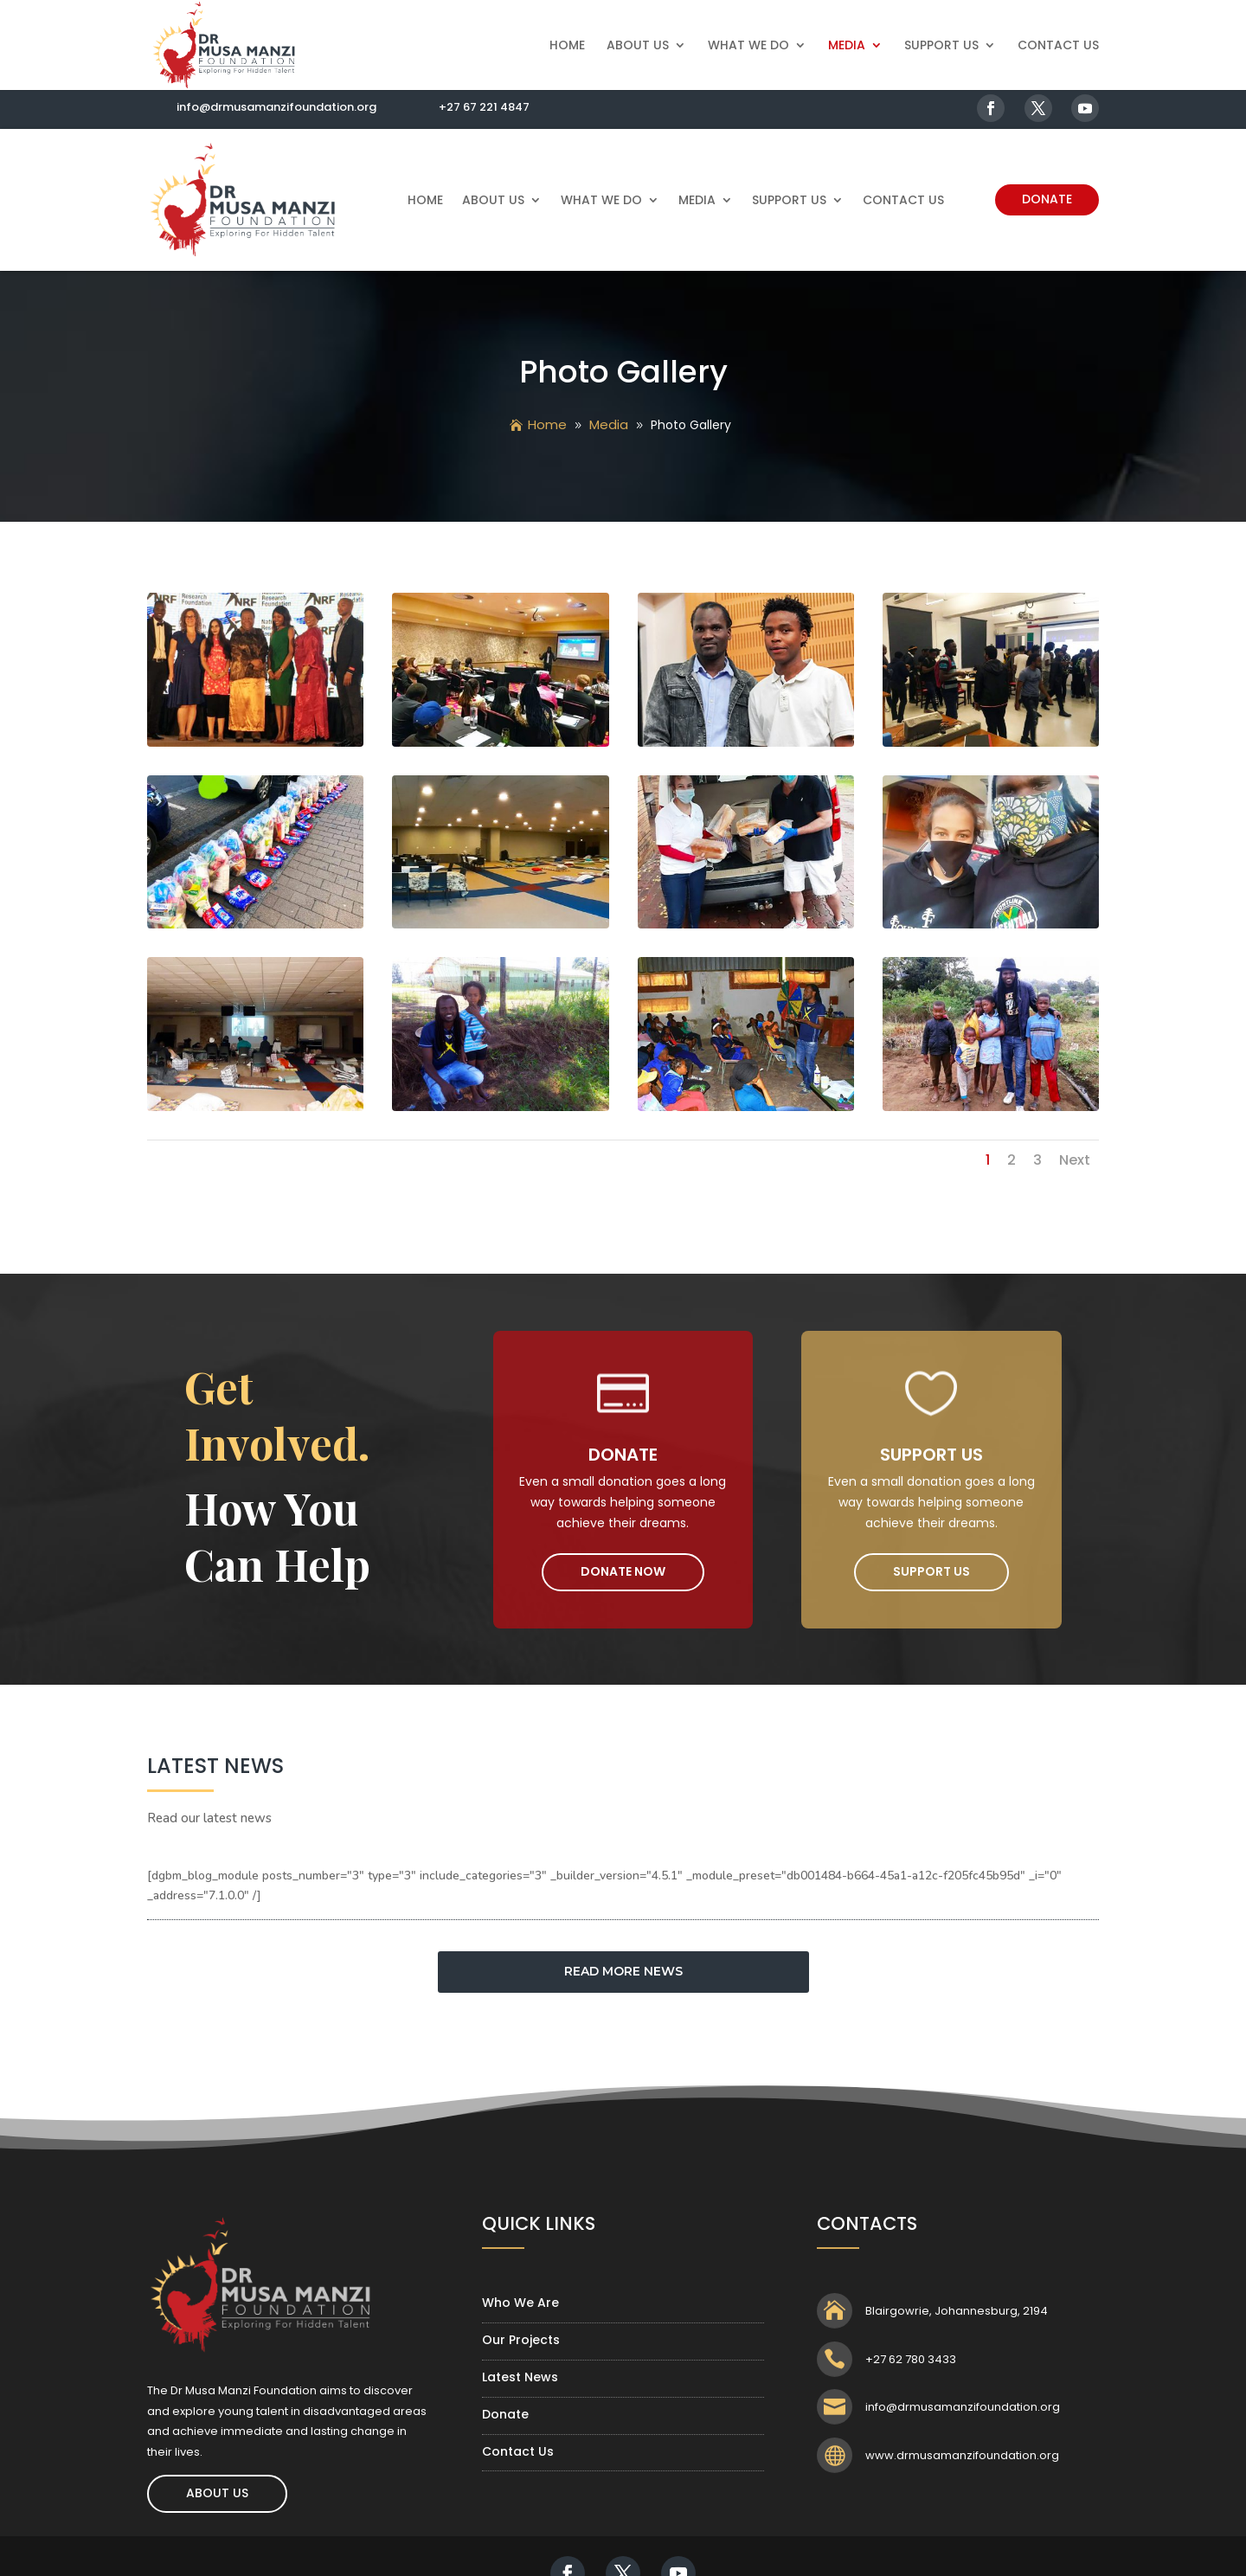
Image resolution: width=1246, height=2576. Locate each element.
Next (1074, 1160)
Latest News (520, 2377)
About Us (638, 46)
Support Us (941, 46)
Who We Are (520, 2302)
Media (846, 46)
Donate (1047, 199)
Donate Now (623, 1571)
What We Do (748, 46)
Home (567, 46)
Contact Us (1058, 46)
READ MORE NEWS (623, 1971)
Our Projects (521, 2339)
